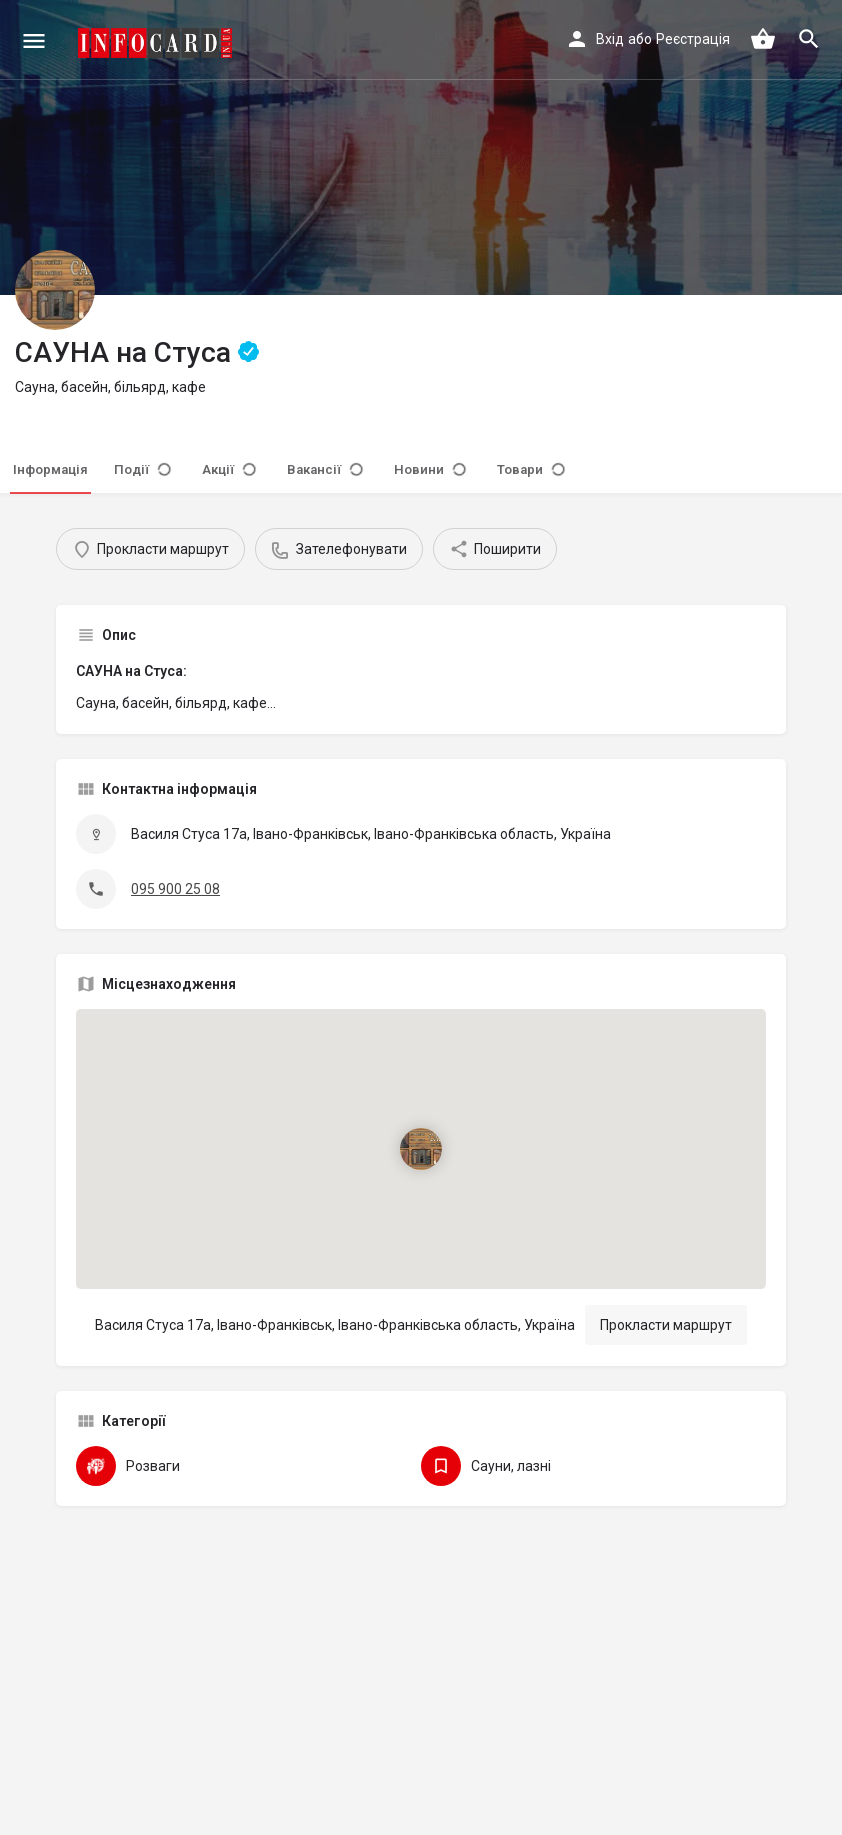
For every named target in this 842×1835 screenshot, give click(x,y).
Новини (430, 469)
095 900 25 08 (175, 889)
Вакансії (325, 469)
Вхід (610, 39)
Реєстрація (693, 39)
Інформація (50, 469)
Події (142, 469)
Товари (531, 469)
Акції (229, 469)
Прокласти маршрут (666, 1325)
